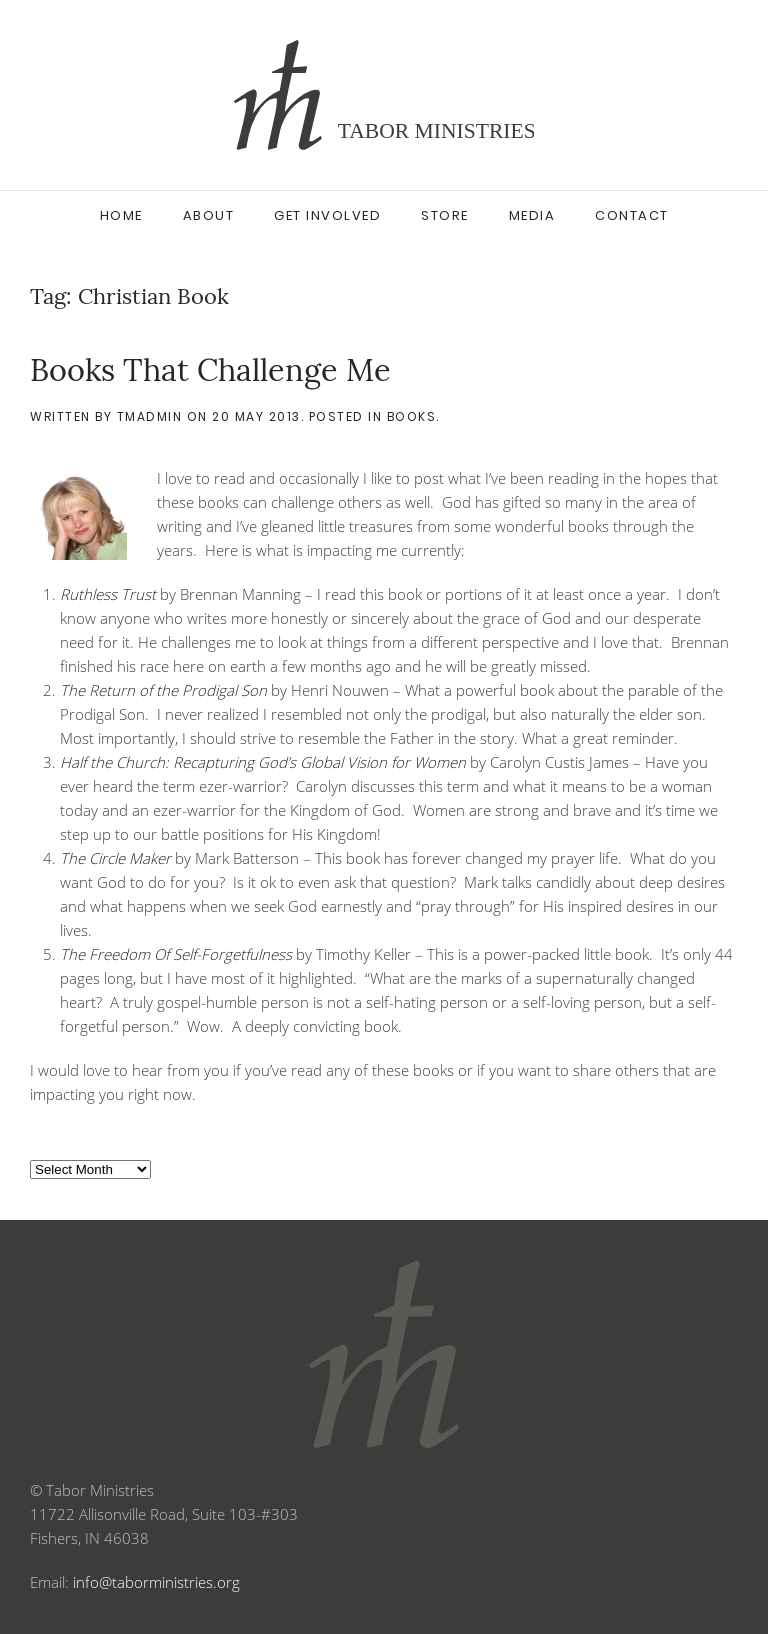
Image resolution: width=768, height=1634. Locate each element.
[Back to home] (384, 95)
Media (532, 215)
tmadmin (150, 416)
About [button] (209, 215)
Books (412, 416)
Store (445, 215)
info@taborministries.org (156, 1582)
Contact (632, 215)
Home (121, 215)
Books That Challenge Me (210, 369)
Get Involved (327, 215)
